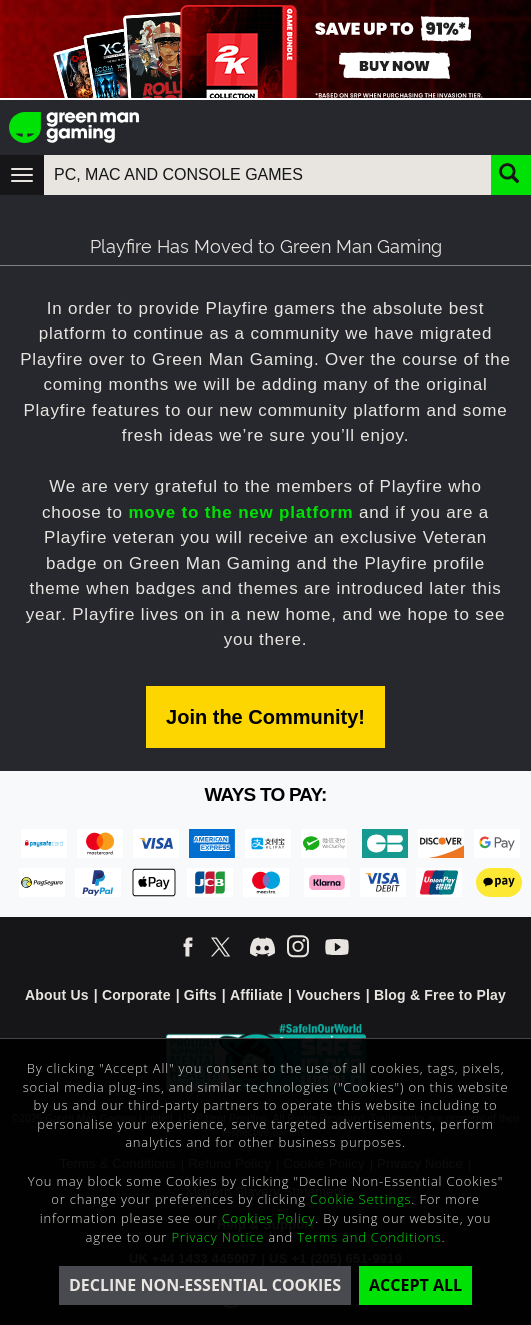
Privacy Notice (217, 1237)
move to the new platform (240, 512)
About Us (57, 995)
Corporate (136, 995)
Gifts (200, 995)
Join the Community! (265, 717)
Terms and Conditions (369, 1237)
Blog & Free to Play (440, 995)
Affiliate (256, 995)
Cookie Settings (360, 1199)
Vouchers (328, 995)
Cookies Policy (269, 1218)
